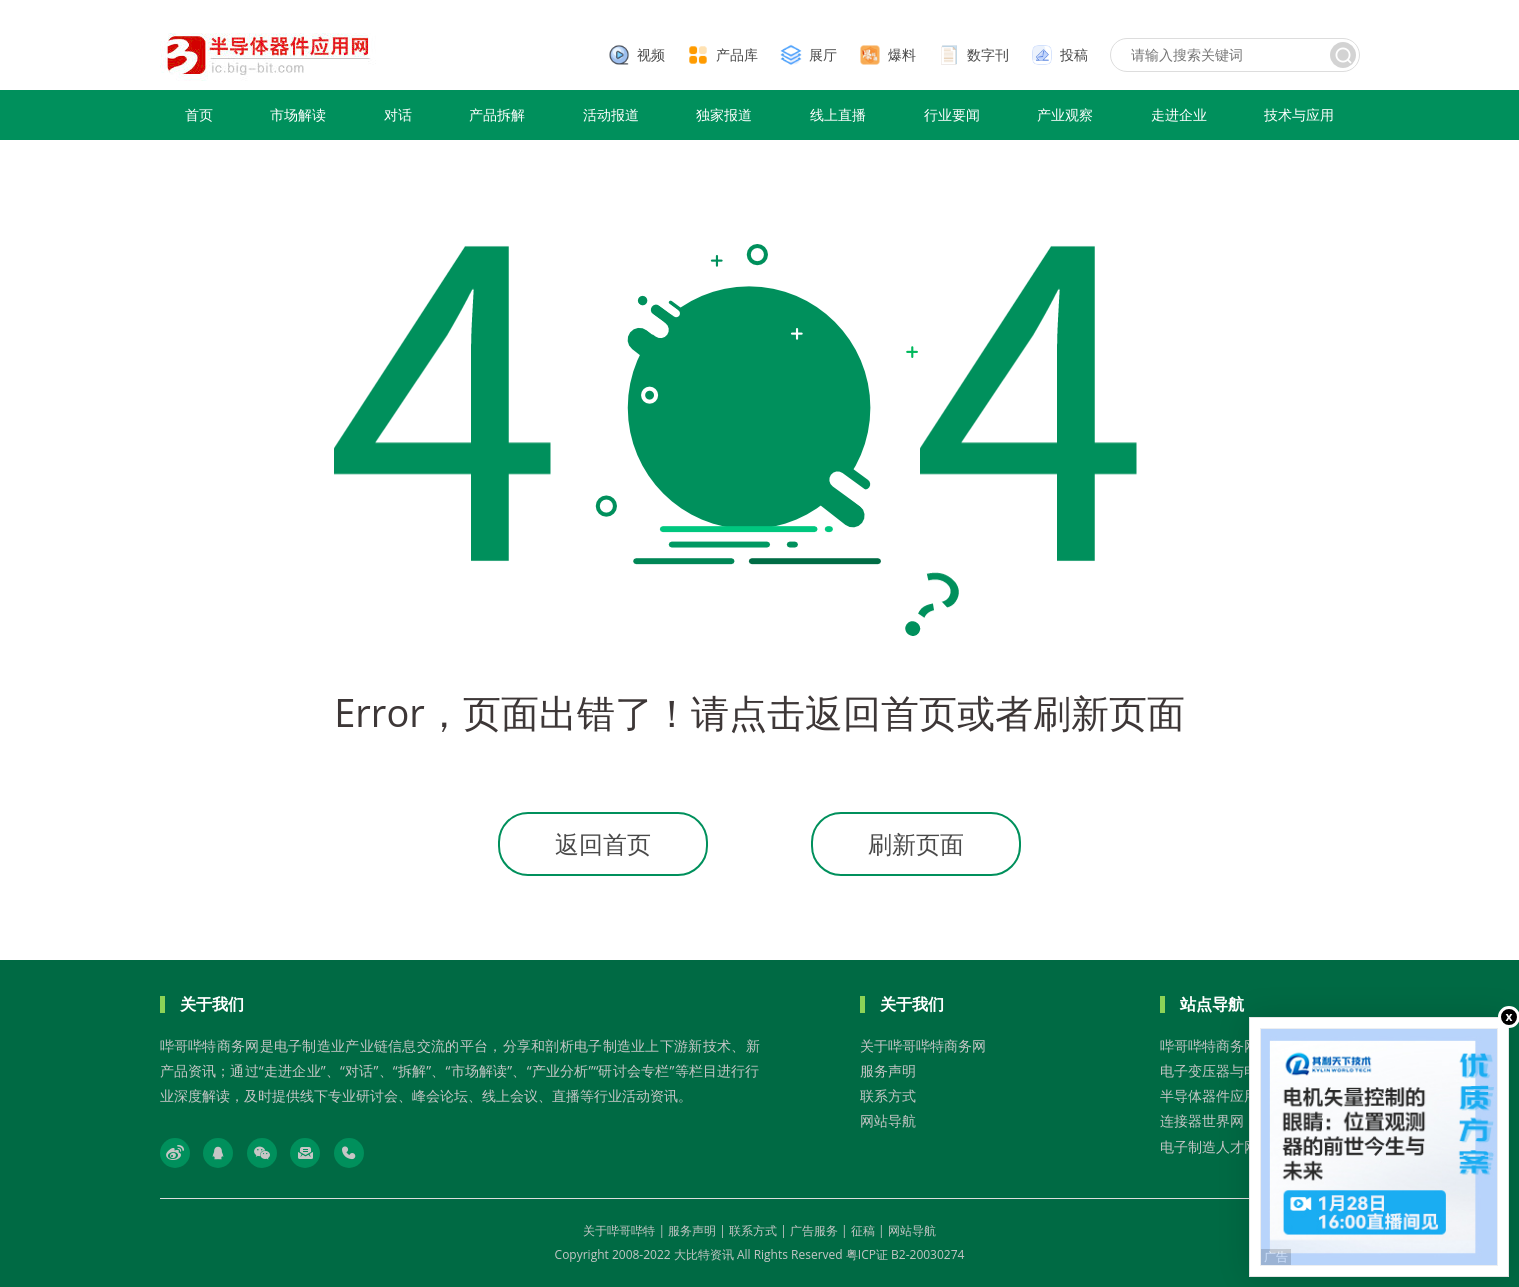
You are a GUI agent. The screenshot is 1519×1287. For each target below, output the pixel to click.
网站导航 (888, 1120)
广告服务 (814, 1230)
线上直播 (838, 114)
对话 (398, 114)
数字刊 (988, 54)
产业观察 (1065, 114)
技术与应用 (1299, 114)
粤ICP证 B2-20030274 (905, 1254)
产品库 (737, 54)
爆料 (902, 54)
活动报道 (611, 114)
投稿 (1074, 54)
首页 (199, 114)
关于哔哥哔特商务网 (923, 1045)
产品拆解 (497, 114)
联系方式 (888, 1095)
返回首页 (603, 843)
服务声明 (888, 1070)
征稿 (863, 1230)
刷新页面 (916, 843)
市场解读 (298, 114)
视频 (651, 54)
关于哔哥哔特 (619, 1230)
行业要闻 (952, 114)
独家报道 (724, 114)
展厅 (823, 54)
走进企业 (1179, 114)
